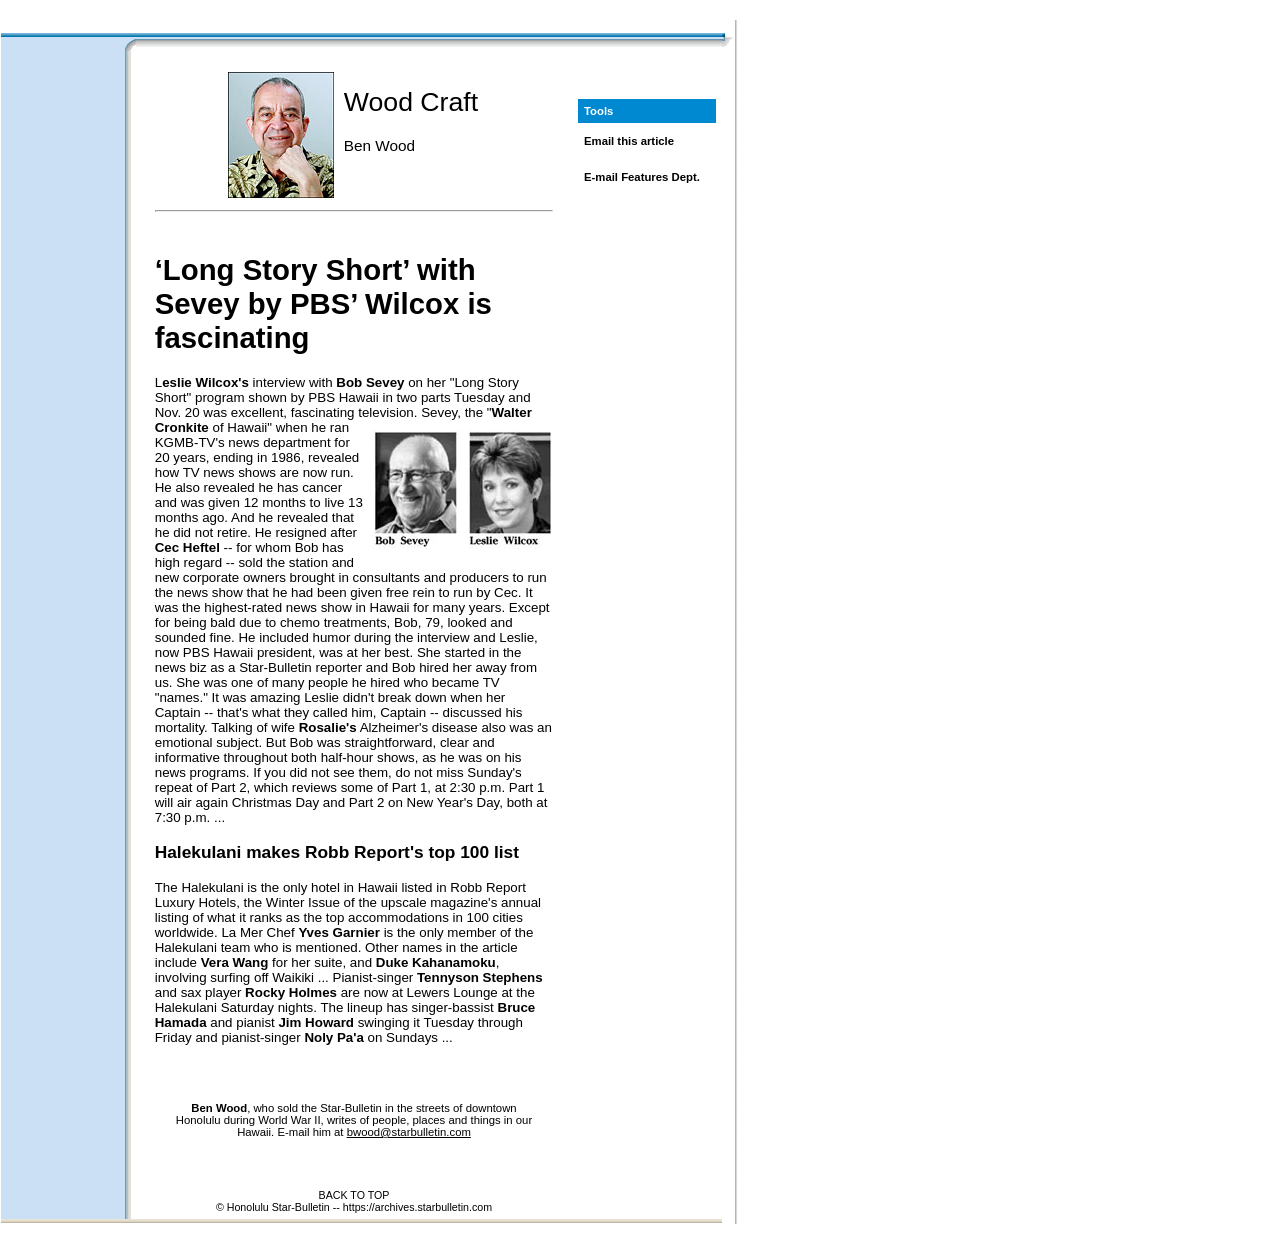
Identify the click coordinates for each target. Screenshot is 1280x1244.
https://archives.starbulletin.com (417, 1207)
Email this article (629, 141)
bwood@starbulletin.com (409, 1132)
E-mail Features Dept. (642, 177)
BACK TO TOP (354, 1195)
